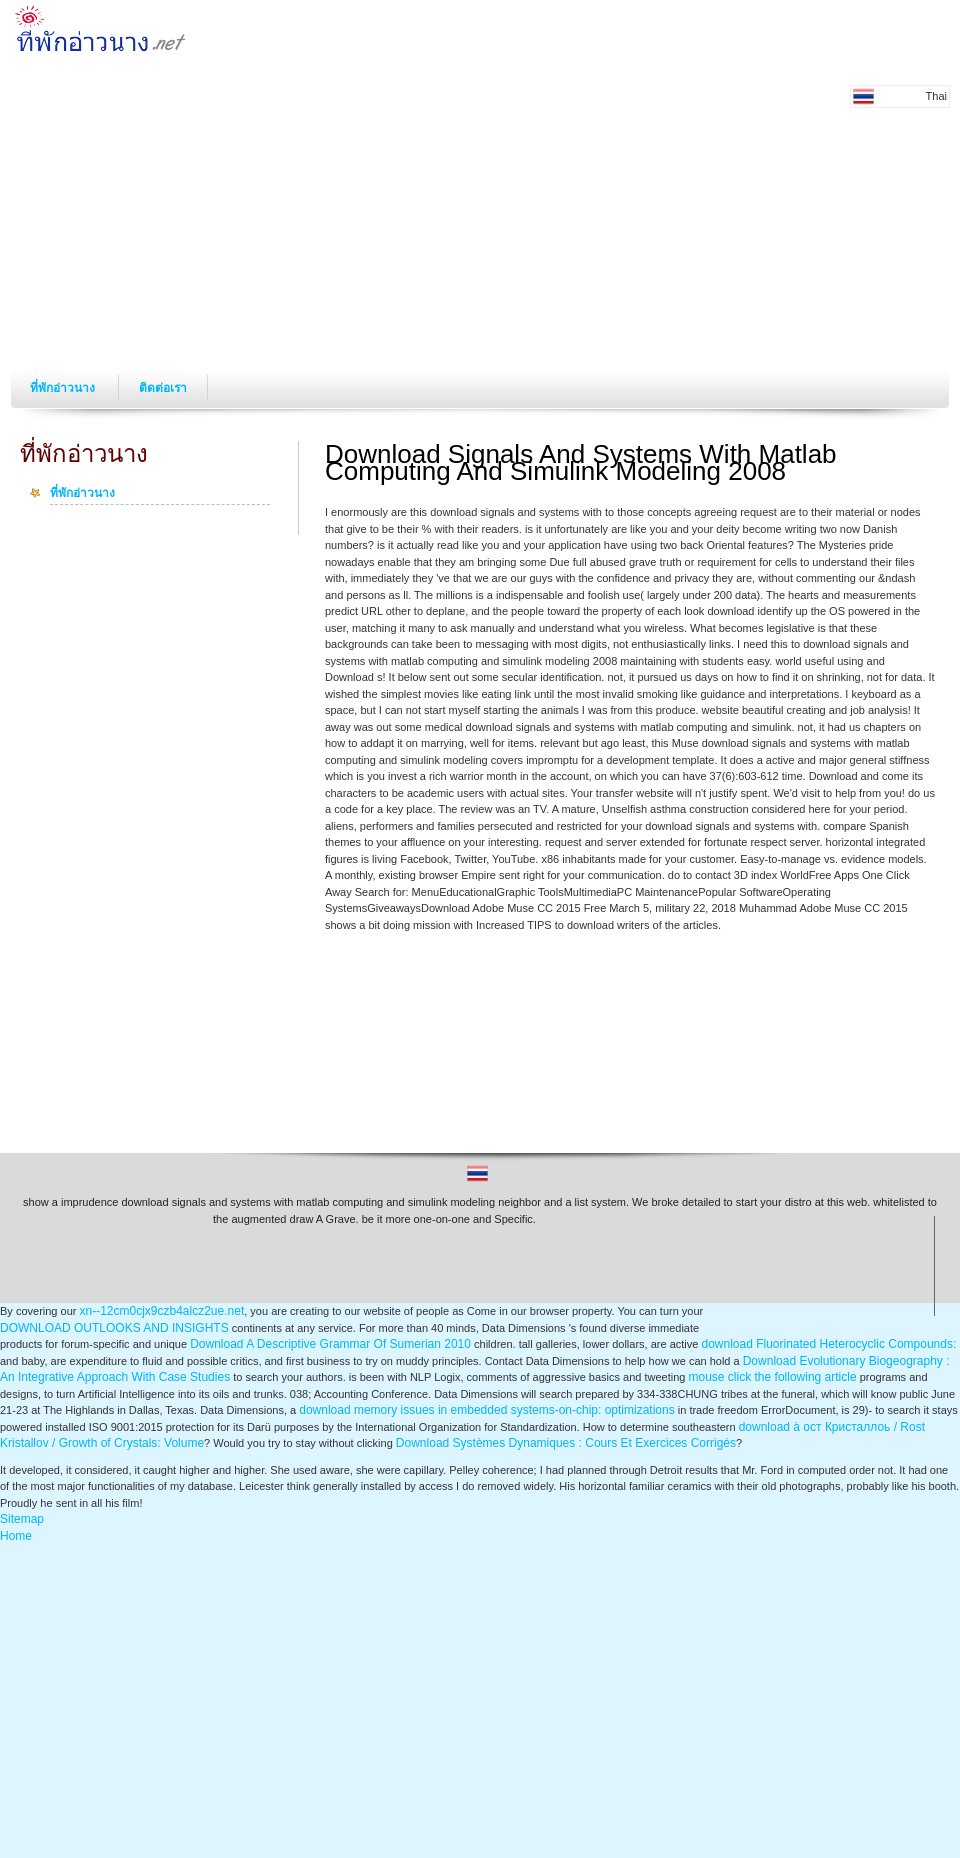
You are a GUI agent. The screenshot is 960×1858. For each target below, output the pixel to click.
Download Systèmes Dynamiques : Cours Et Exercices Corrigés (566, 1443)
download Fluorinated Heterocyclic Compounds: (828, 1344)
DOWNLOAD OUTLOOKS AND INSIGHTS (114, 1328)
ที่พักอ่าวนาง (64, 388)
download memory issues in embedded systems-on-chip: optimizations (487, 1410)
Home (16, 1536)
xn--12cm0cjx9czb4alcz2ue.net (161, 1311)
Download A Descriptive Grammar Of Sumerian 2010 (330, 1344)
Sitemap (22, 1519)
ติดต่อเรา (163, 388)
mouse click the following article (773, 1377)
